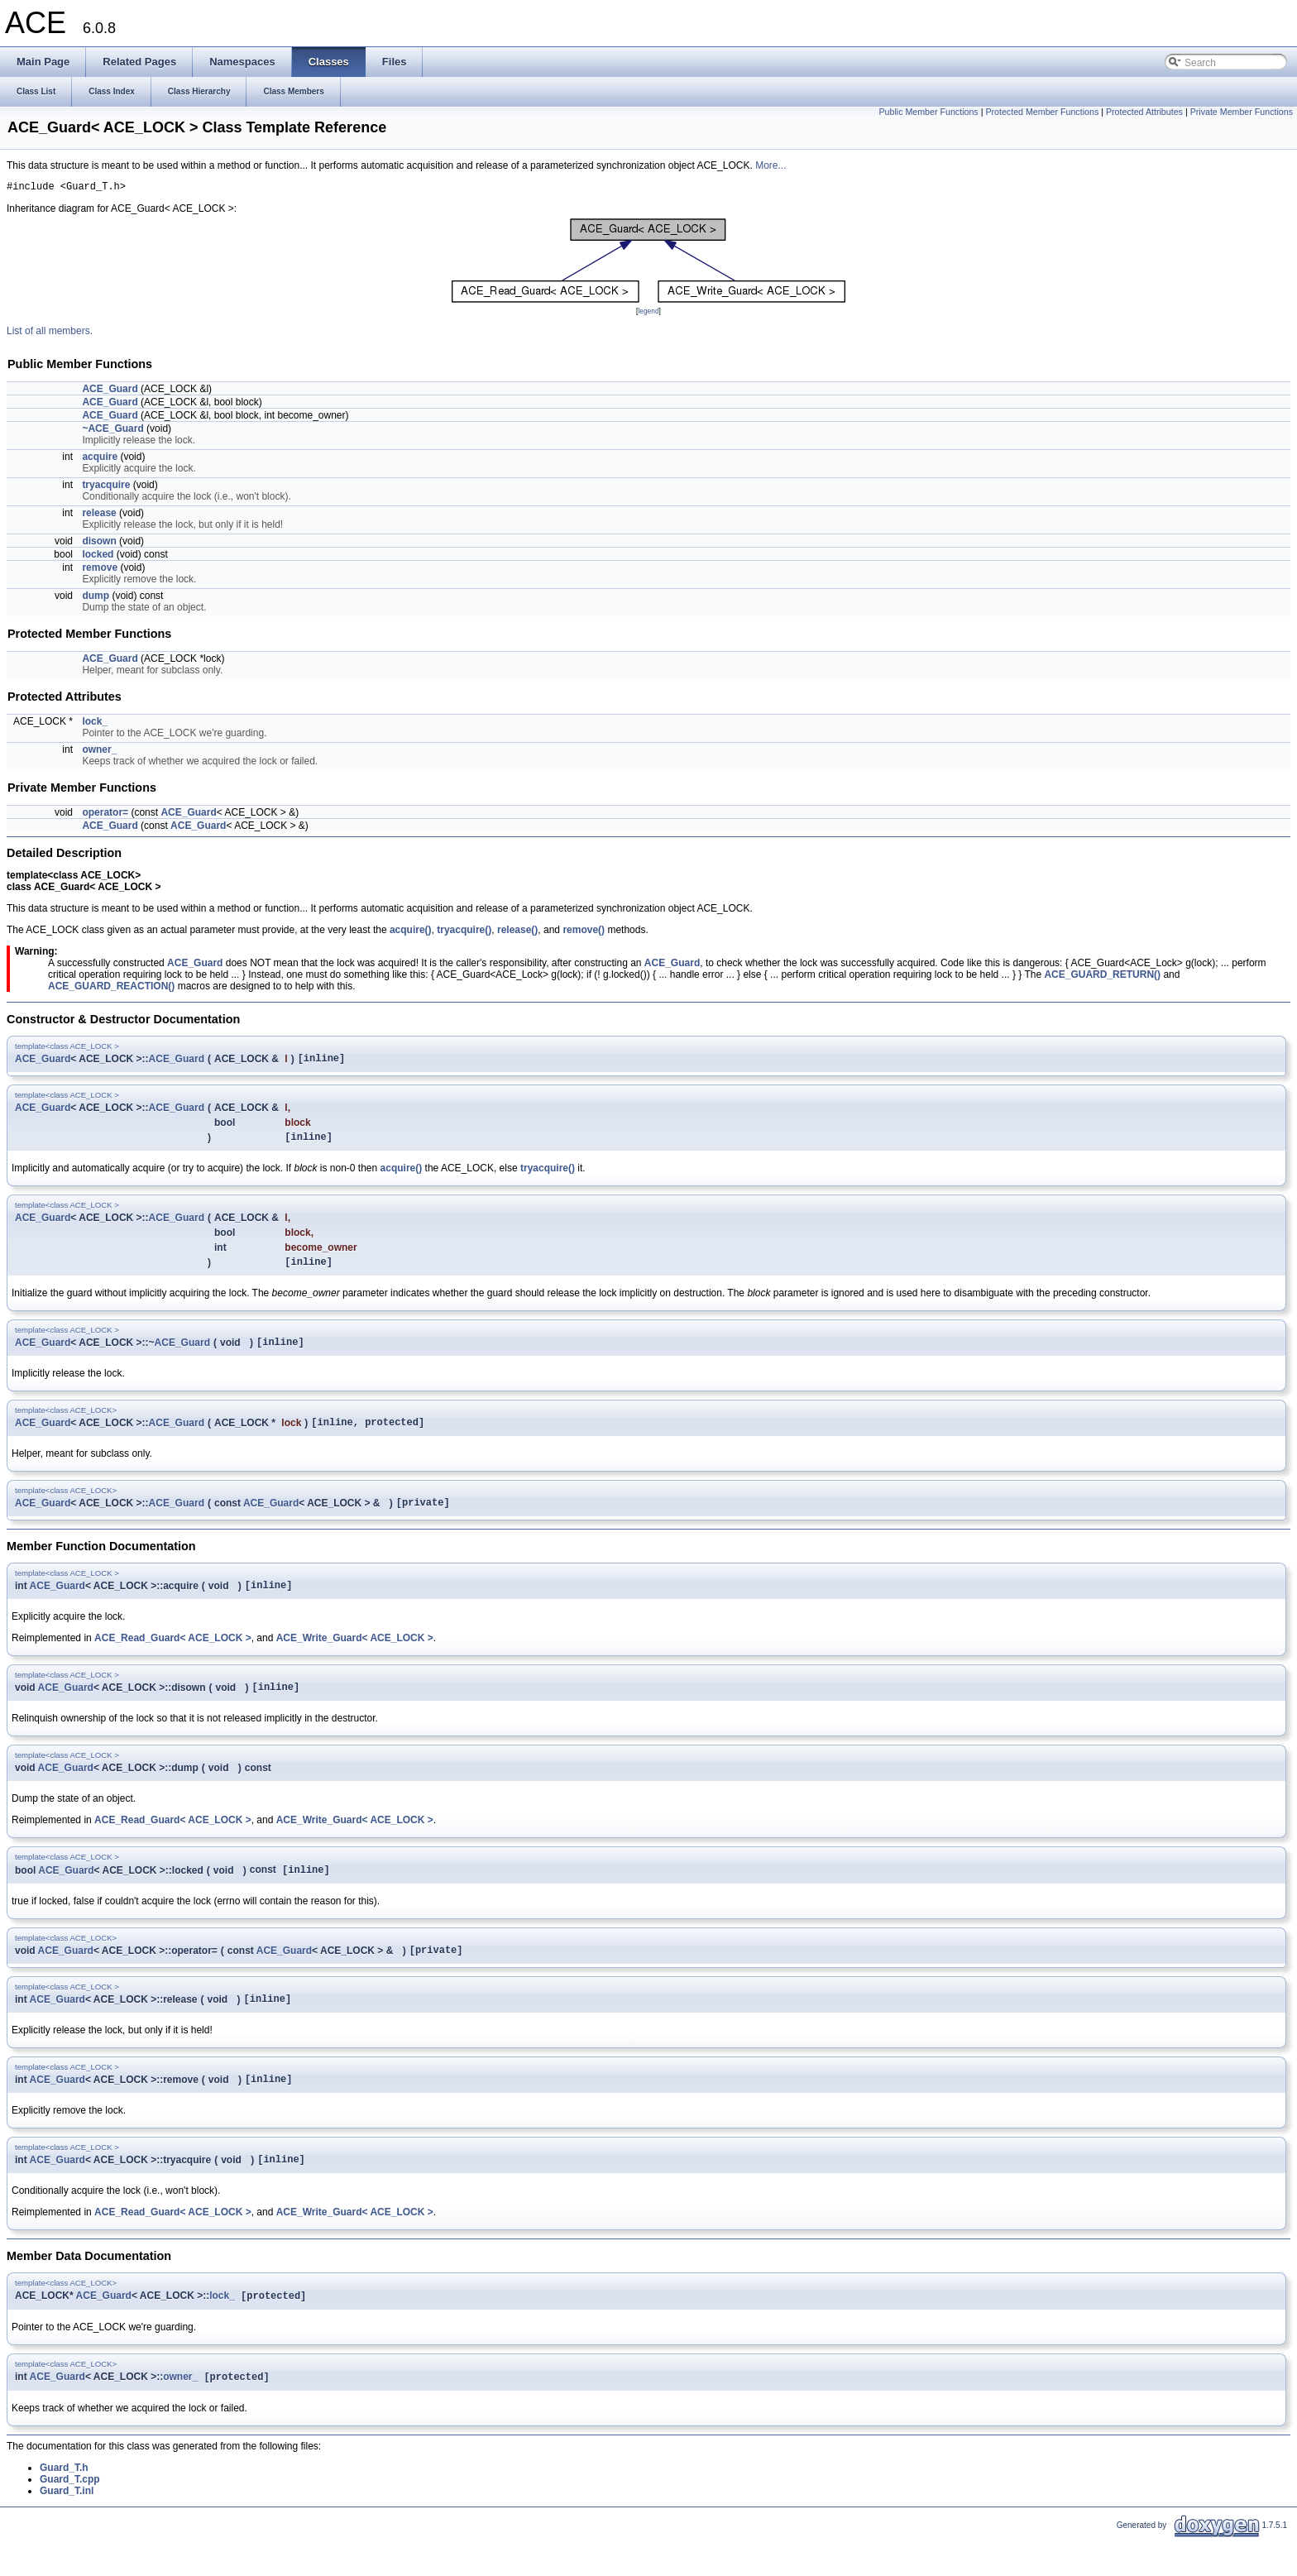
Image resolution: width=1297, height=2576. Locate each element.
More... (770, 165)
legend (648, 313)
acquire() (411, 932)
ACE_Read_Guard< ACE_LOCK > (172, 1658)
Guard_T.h (64, 2505)
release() (517, 932)
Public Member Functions (928, 112)
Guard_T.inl (66, 2528)
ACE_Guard (109, 391)
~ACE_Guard (112, 431)
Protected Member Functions (1041, 112)
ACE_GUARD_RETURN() (1102, 977)
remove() (583, 932)
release (99, 515)
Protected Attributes (1144, 112)
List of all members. (50, 333)
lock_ (95, 724)
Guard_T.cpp (70, 2516)
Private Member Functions (1241, 112)
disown (99, 543)
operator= (105, 815)
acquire (99, 459)
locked (97, 557)
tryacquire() (464, 932)
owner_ (99, 752)
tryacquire (106, 487)
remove (99, 570)
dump (95, 598)
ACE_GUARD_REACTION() (111, 988)
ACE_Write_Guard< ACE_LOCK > (354, 1658)
